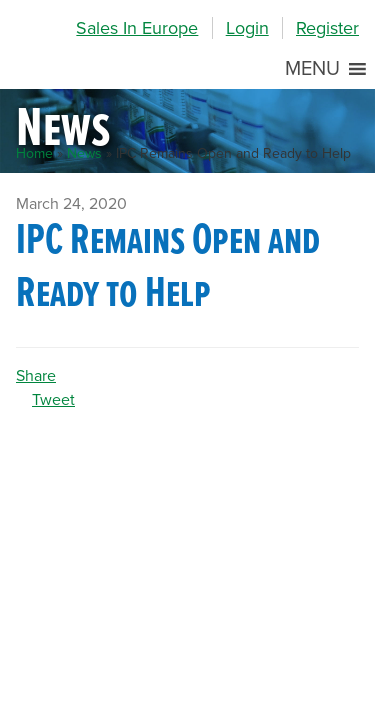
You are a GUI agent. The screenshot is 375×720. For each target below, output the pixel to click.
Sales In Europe (137, 28)
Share (36, 376)
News (84, 153)
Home (34, 153)
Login (247, 28)
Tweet (53, 400)
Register (327, 28)
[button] (312, 69)
